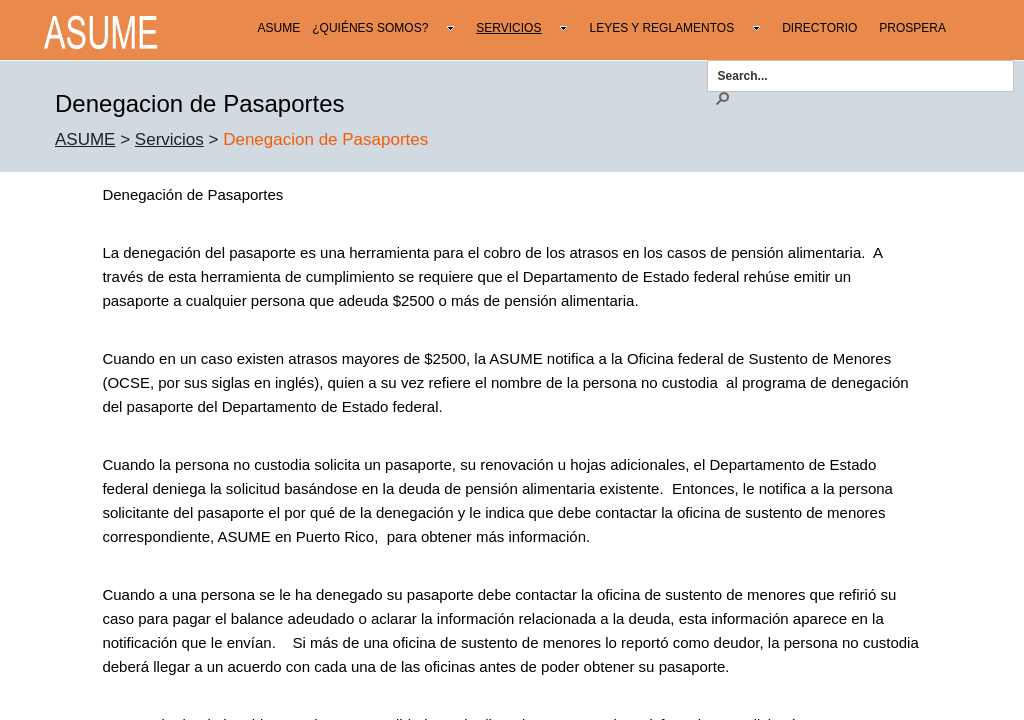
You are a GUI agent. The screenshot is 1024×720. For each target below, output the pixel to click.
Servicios (169, 139)
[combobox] (854, 75)
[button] (722, 97)
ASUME (85, 139)
